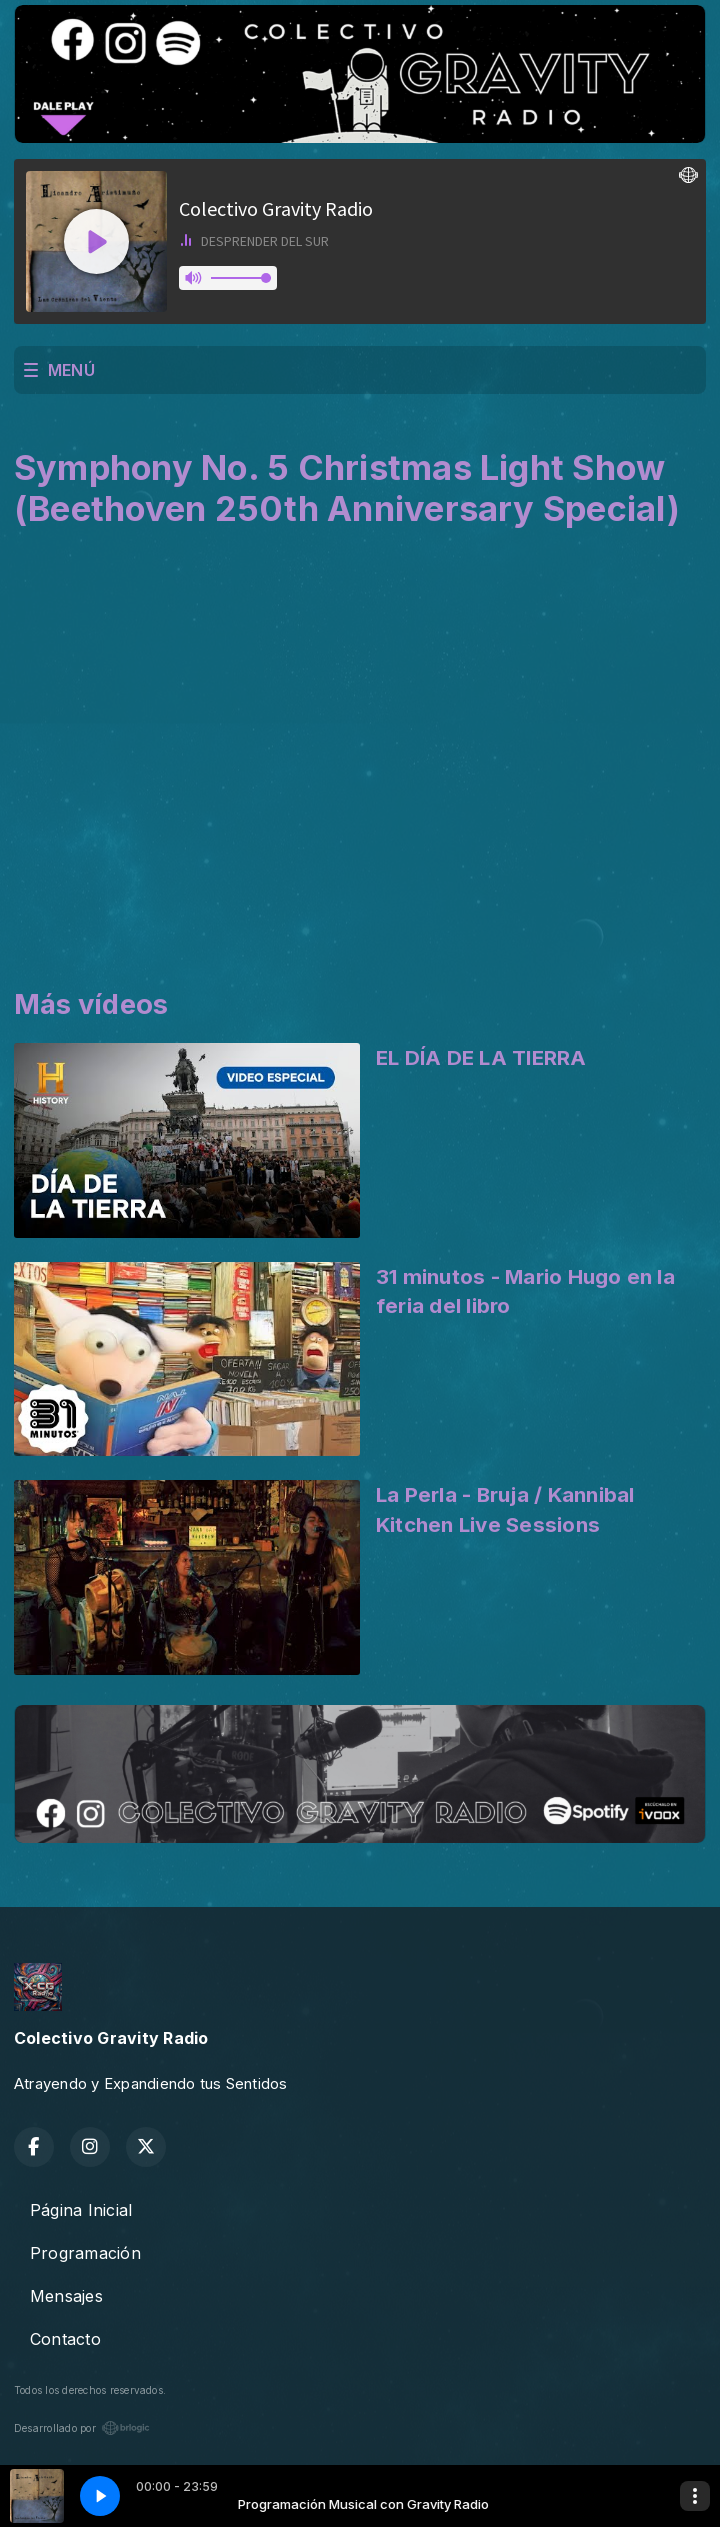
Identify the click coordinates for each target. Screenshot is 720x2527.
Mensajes (66, 2296)
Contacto (65, 2339)
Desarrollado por (82, 2428)
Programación (85, 2253)
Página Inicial (81, 2210)
